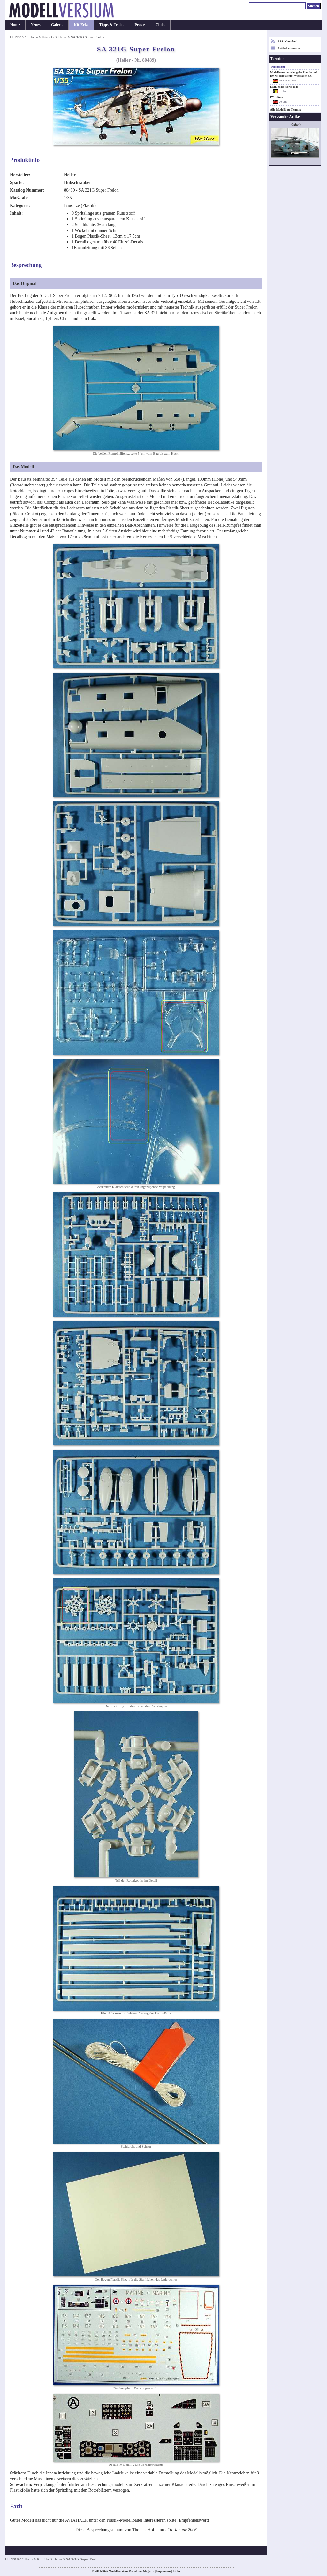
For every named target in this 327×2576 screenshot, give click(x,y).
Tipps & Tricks (111, 24)
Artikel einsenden (289, 48)
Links (176, 2571)
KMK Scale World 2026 (284, 86)
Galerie (57, 24)
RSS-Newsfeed (287, 41)
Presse (139, 24)
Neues (36, 24)
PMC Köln (276, 97)
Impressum (163, 2571)
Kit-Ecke (81, 24)
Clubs (160, 24)
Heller (62, 37)
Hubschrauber (77, 182)
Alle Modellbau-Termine (285, 109)
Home (15, 24)
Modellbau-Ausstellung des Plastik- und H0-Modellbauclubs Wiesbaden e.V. (293, 74)
